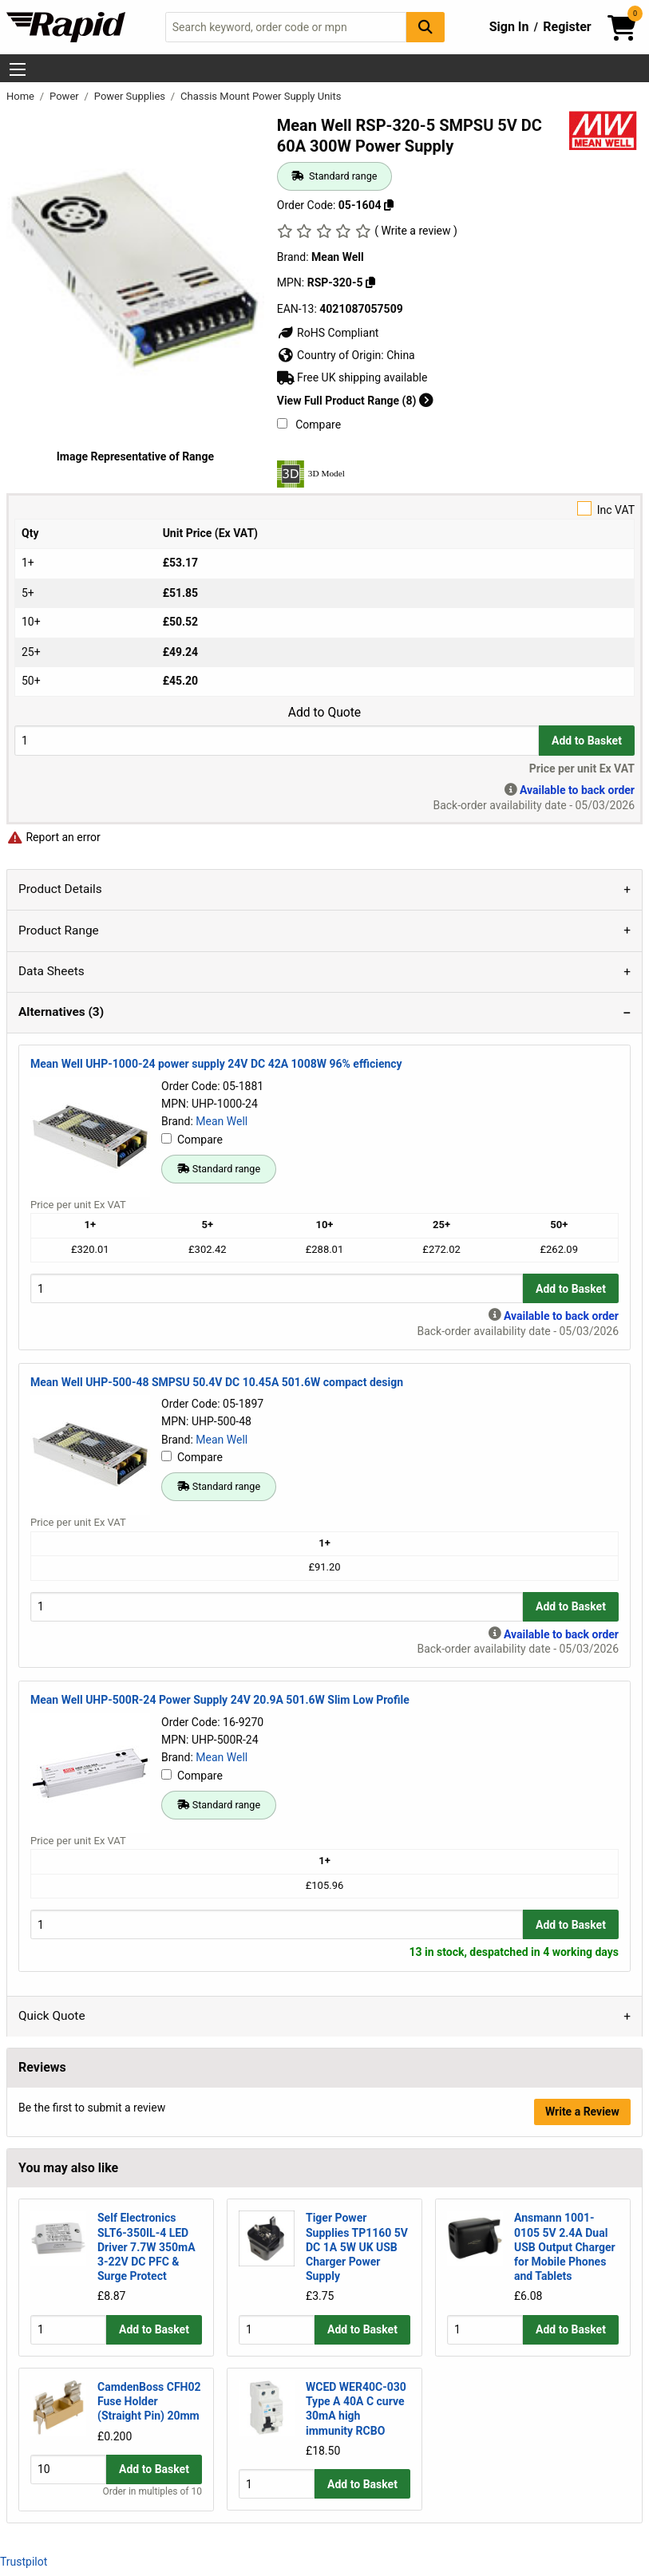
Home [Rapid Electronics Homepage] (21, 96)
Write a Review (582, 2111)
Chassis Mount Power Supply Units (260, 96)
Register (567, 26)
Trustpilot (23, 2561)
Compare (309, 424)
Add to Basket (587, 740)
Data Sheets (51, 971)
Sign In (509, 26)
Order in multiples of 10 (152, 2492)
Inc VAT (324, 508)
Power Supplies (131, 96)
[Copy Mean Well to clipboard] (370, 282)
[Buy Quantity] (276, 740)
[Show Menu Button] (18, 69)
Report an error (53, 837)
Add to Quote (324, 712)
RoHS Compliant (328, 332)
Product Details (60, 889)
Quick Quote (51, 2016)
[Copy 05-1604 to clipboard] (389, 205)
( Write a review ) (415, 230)
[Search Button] (425, 26)
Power (65, 96)
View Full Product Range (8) (355, 400)
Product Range (58, 930)
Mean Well (221, 1121)
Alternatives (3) (61, 1012)
